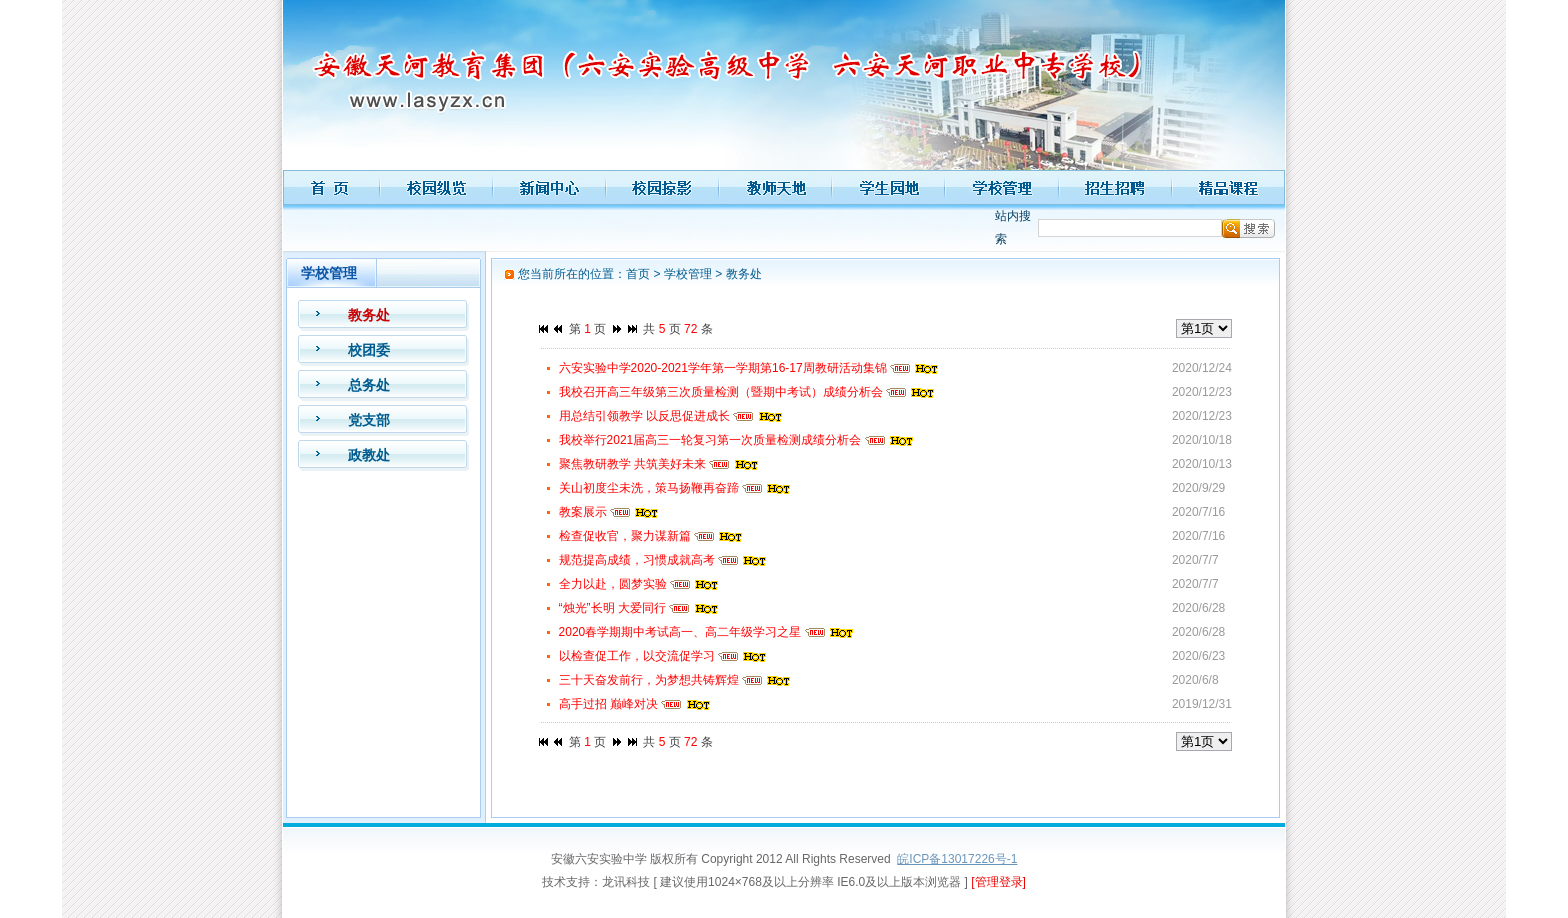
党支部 (369, 420)
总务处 (369, 385)
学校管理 (688, 274)
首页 (638, 274)
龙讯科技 (626, 882)
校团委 (369, 350)
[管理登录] (998, 882)
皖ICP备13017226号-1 (957, 859)
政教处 (369, 455)
